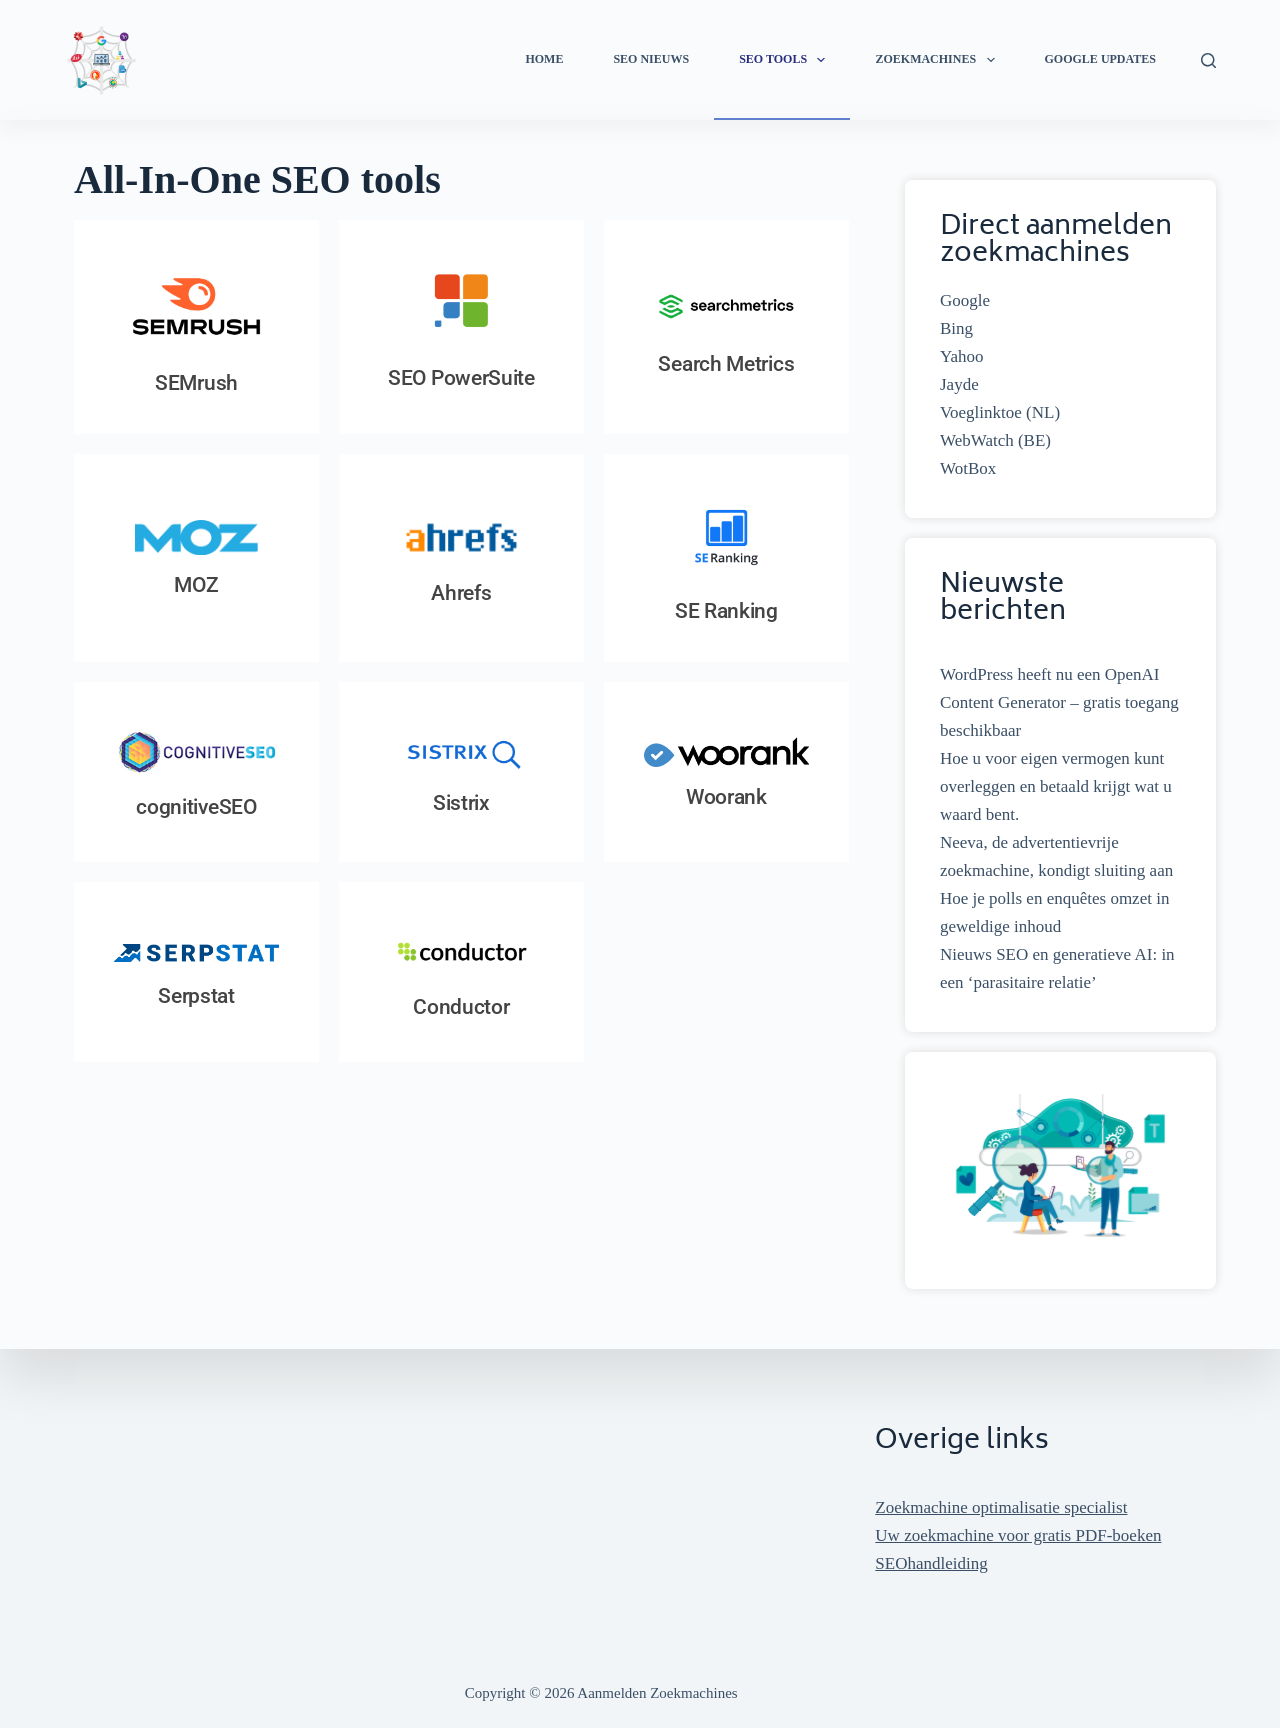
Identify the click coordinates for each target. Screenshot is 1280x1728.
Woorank (726, 797)
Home (544, 59)
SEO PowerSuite (461, 378)
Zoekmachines (938, 60)
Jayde (959, 384)
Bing (956, 328)
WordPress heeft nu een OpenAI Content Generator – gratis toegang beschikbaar (1059, 702)
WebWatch (977, 440)
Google (965, 300)
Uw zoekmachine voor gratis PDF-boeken (1018, 1535)
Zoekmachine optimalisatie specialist (1001, 1507)
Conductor (461, 1007)
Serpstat (196, 996)
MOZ (196, 585)
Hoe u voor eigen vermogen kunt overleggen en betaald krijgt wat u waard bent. (1056, 786)
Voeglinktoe (981, 412)
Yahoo (962, 356)
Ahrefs (461, 593)
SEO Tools (786, 60)
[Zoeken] (1208, 60)
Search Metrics (726, 364)
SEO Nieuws (651, 59)
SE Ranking (726, 611)
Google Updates (1100, 59)
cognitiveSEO (196, 807)
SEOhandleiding (931, 1563)
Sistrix (461, 803)
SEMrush (196, 383)
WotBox (968, 468)
